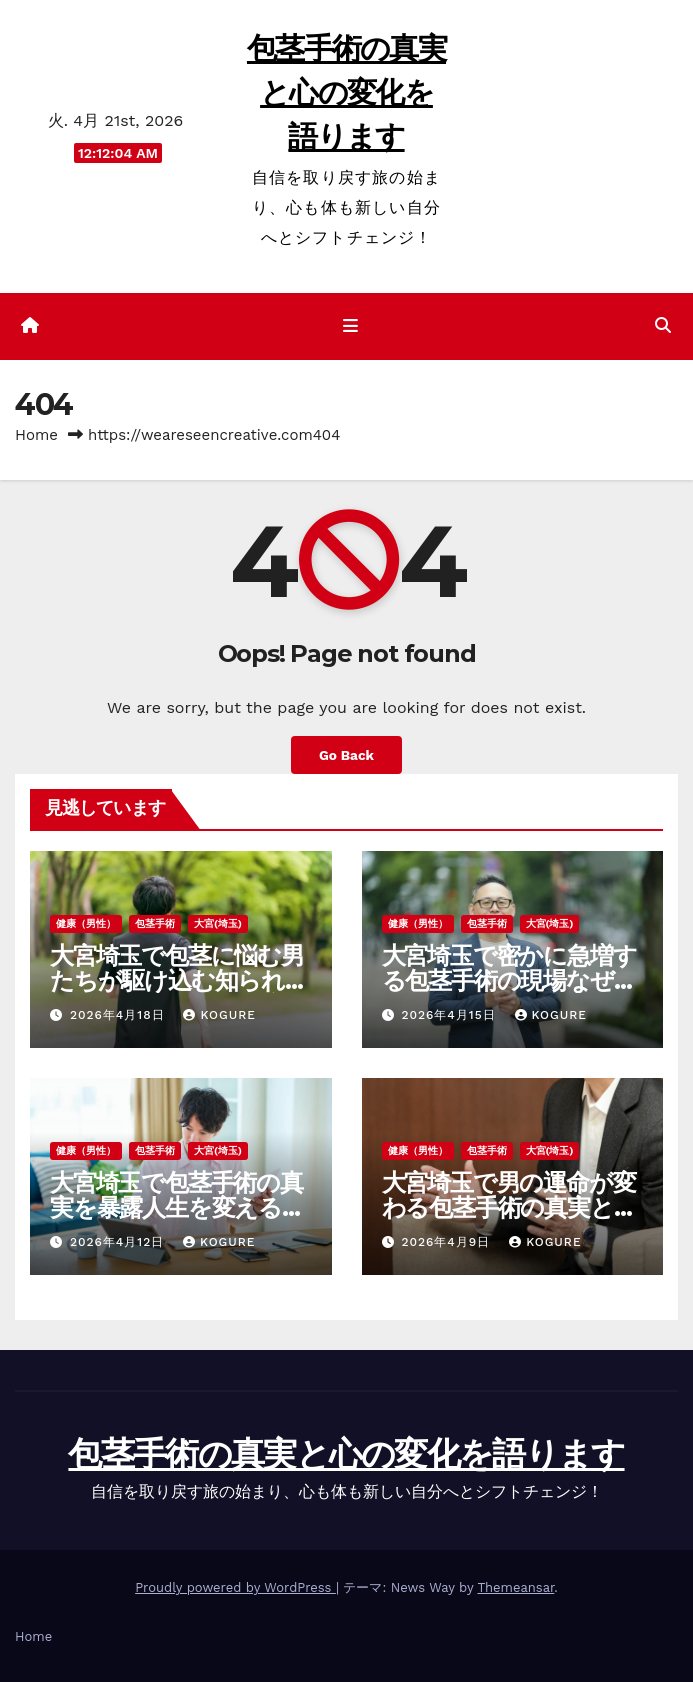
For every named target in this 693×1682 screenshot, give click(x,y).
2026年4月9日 (448, 1242)
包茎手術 (155, 923)
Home (36, 435)
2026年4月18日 (120, 1015)
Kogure (219, 1015)
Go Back (346, 755)
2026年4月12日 (119, 1242)
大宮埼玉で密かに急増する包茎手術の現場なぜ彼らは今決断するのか (509, 980)
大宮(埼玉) (218, 923)
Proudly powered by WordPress (235, 1587)
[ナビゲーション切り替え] (349, 326)
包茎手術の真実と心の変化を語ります (346, 92)
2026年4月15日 (450, 1015)
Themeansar (515, 1587)
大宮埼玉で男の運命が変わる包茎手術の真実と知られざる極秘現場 (509, 1207)
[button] (663, 325)
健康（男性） (86, 923)
